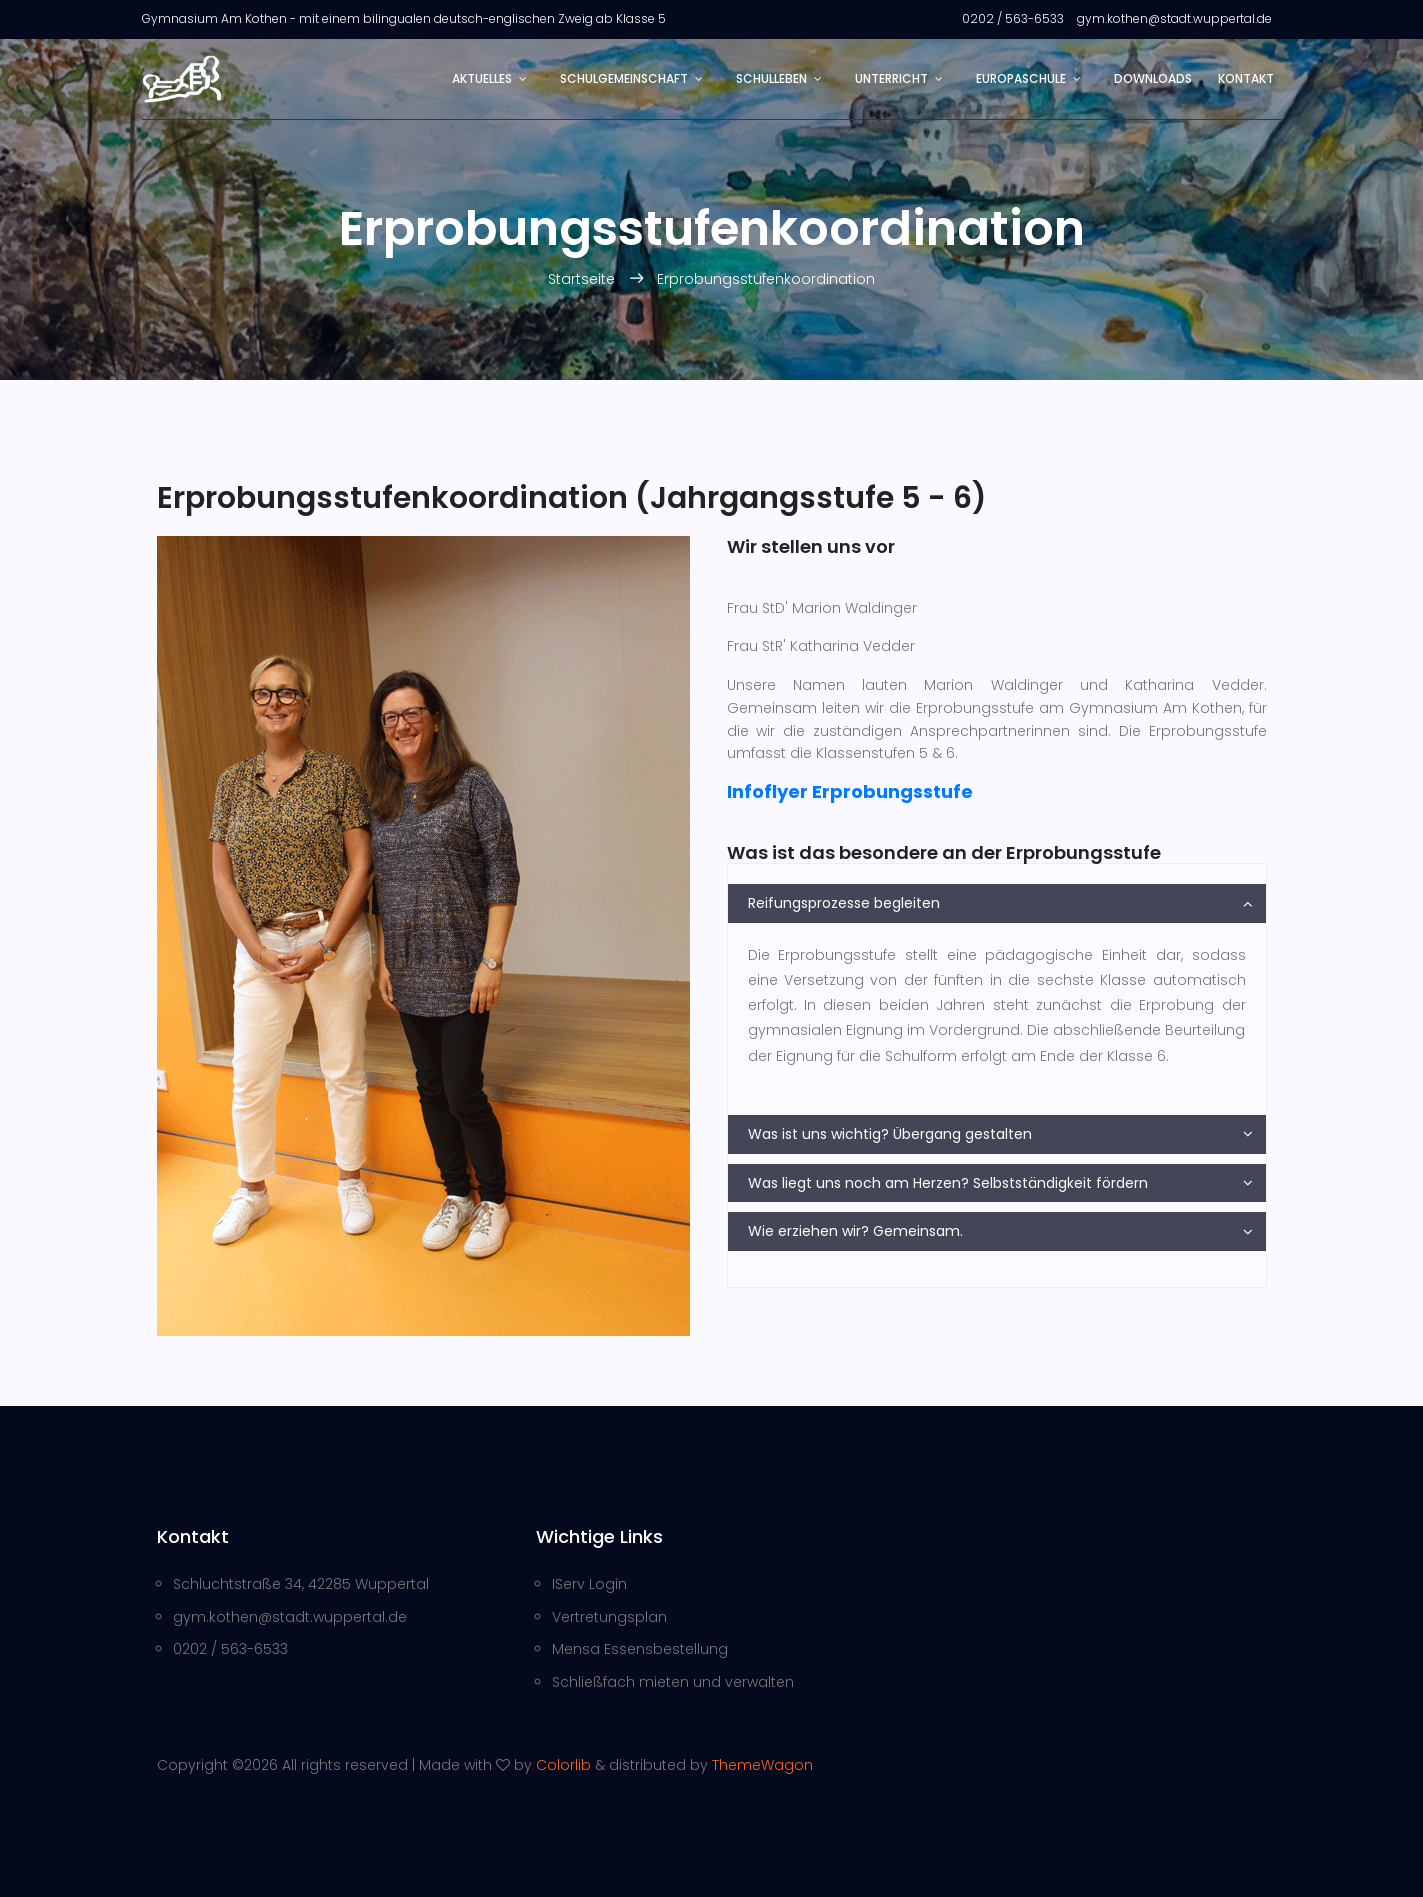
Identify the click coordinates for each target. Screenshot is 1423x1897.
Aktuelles (482, 78)
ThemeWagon (762, 1765)
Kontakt (1246, 78)
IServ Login (589, 1584)
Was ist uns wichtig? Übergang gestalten (890, 1134)
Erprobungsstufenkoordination (766, 279)
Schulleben (771, 78)
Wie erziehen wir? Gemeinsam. (855, 1231)
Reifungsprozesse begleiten (844, 903)
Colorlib (563, 1765)
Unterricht (891, 78)
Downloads (1153, 78)
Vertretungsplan (609, 1617)
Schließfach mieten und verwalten (673, 1682)
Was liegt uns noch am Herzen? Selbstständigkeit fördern (948, 1183)
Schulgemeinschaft (624, 78)
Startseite (583, 279)
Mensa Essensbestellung (640, 1649)
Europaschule (1021, 78)
